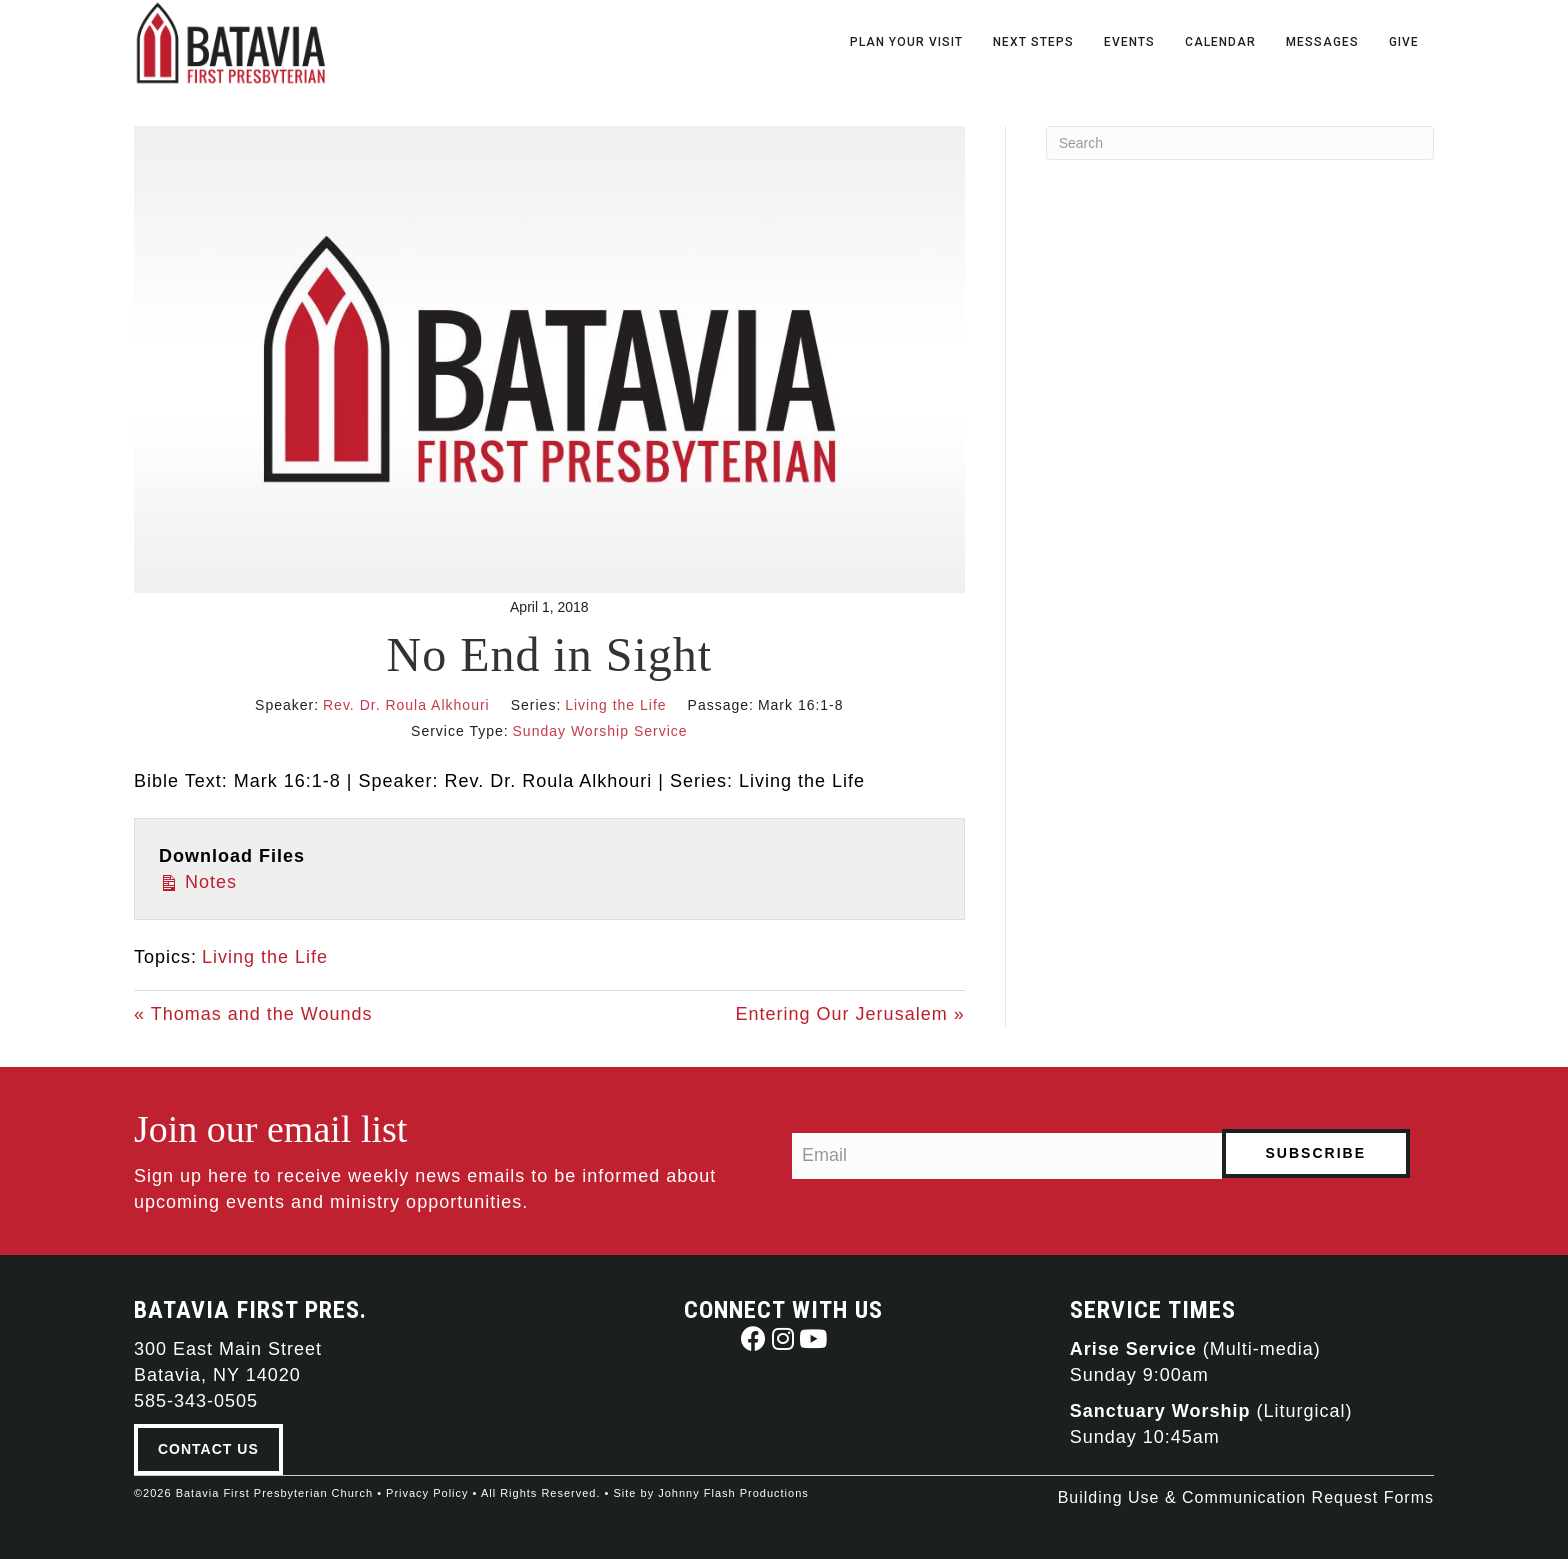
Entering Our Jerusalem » (850, 1014)
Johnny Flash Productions (733, 1493)
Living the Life (615, 705)
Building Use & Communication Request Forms (1246, 1497)
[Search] (1240, 143)
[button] (753, 1338)
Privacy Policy (427, 1493)
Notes (198, 880)
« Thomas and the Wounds (253, 1014)
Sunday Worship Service (600, 731)
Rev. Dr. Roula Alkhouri (406, 705)
